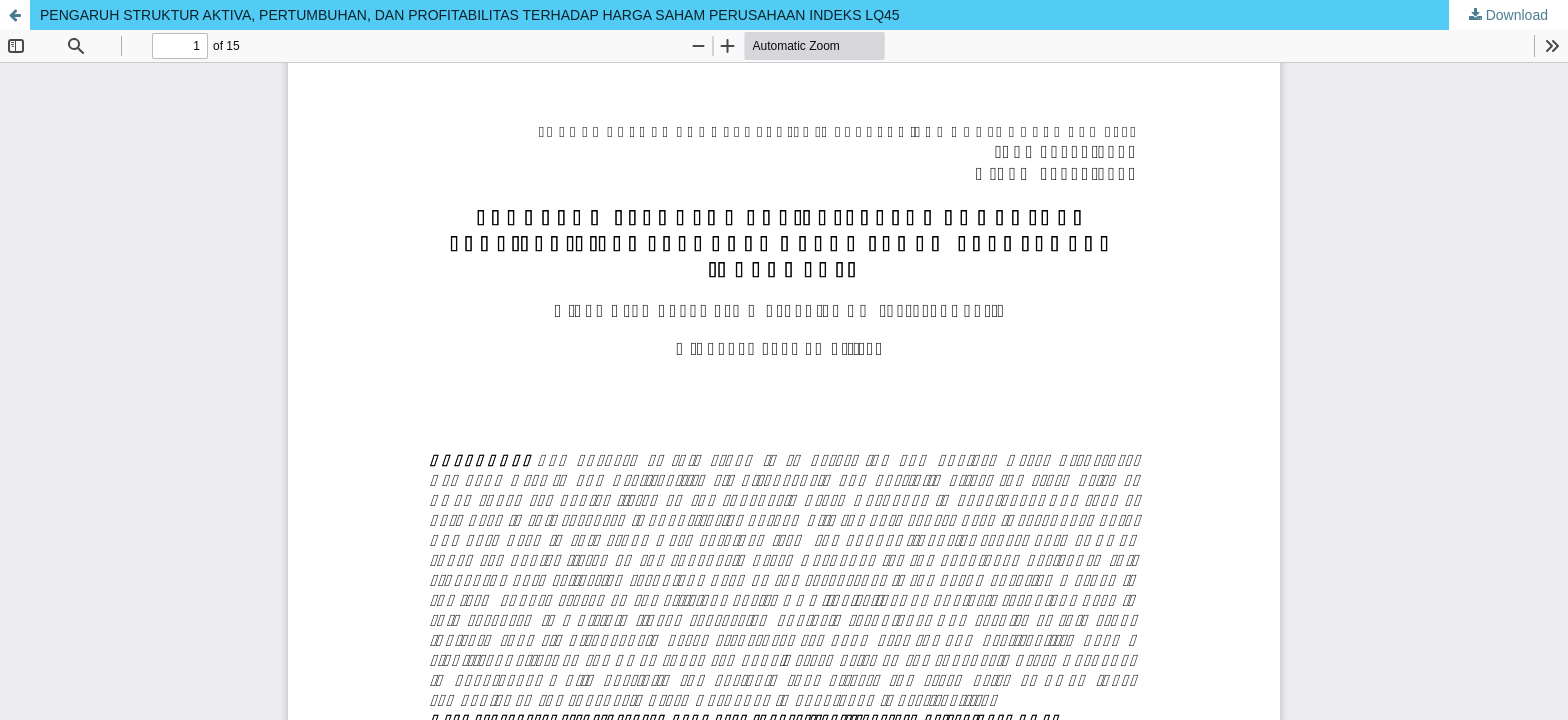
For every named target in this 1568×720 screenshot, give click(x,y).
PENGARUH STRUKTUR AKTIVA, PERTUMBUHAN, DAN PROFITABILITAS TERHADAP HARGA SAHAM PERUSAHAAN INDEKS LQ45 (470, 15)
